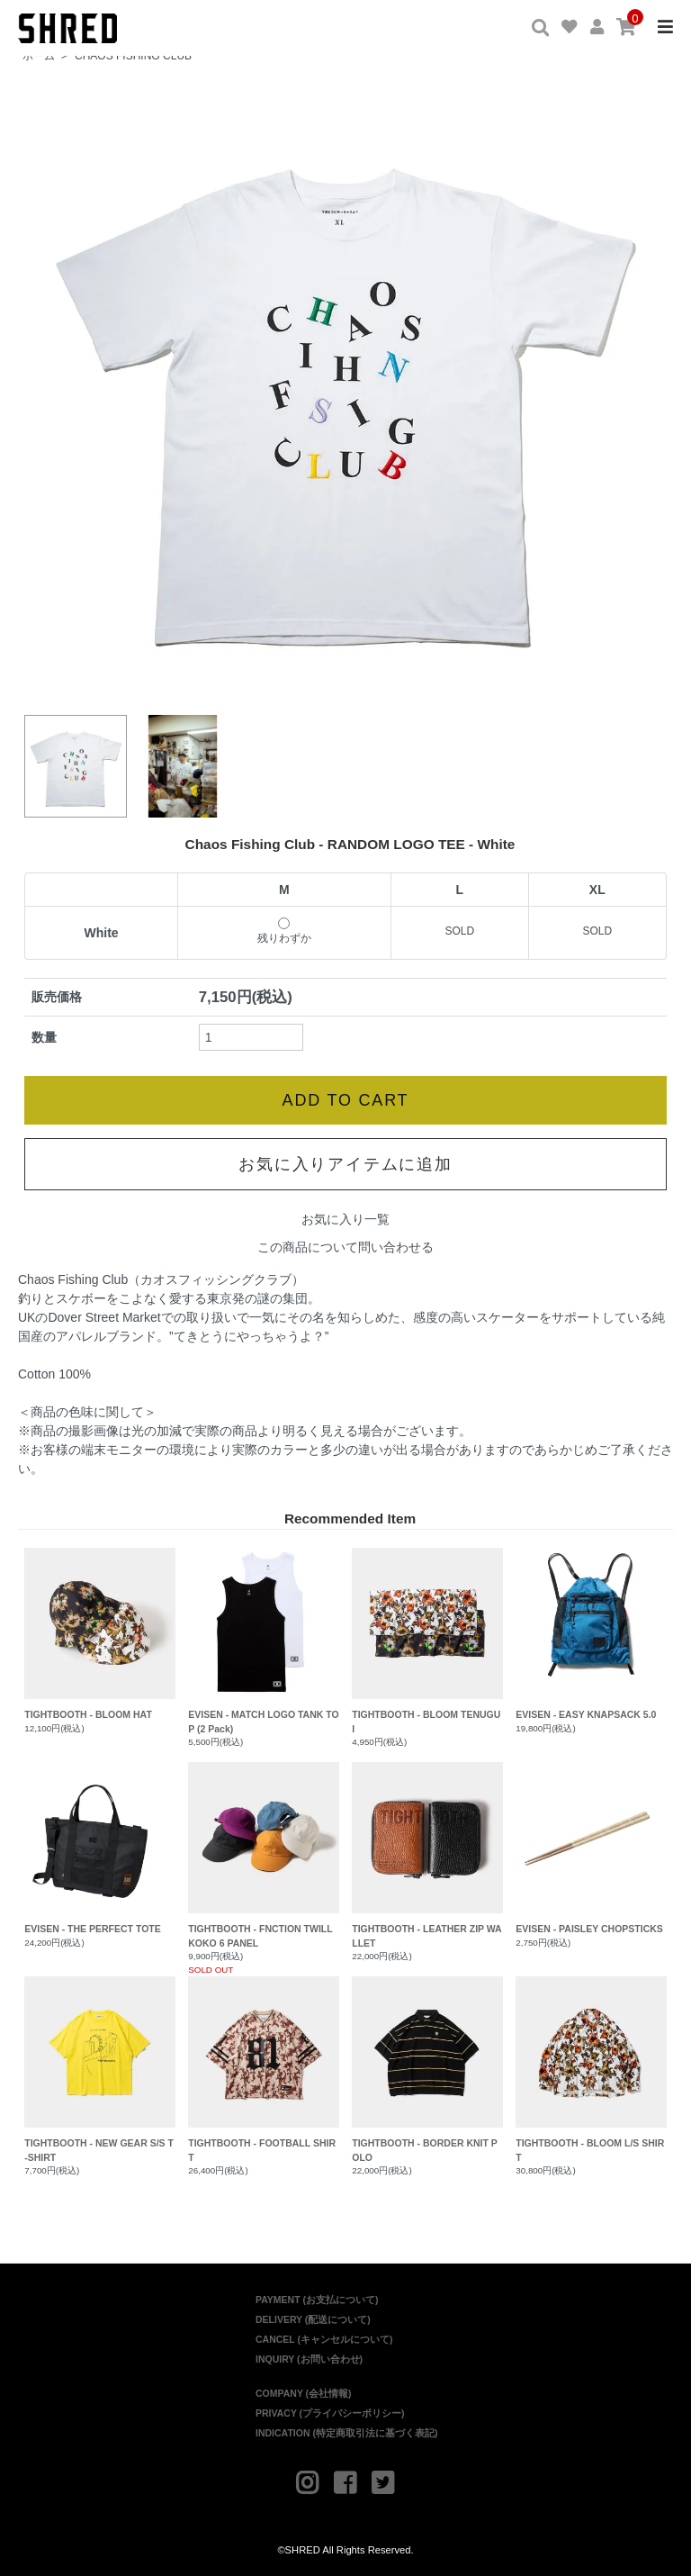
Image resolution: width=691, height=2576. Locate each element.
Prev (47, 389)
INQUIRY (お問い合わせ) (309, 2353)
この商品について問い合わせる (345, 1241)
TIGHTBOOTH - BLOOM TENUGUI (427, 1635)
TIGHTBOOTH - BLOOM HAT (99, 1627)
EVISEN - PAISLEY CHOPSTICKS (591, 1842)
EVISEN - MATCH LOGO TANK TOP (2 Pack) (263, 1635)
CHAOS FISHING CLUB (133, 56)
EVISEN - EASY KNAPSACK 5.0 (591, 1627)
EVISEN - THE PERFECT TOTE (99, 1842)
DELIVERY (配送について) (313, 2314)
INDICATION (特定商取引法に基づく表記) (346, 2427)
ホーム (38, 56)
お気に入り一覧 (345, 1214)
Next (643, 389)
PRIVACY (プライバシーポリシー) (330, 2407)
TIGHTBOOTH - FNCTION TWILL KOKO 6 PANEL (263, 1849)
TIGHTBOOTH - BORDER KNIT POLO (427, 2063)
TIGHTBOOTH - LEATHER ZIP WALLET (427, 1849)
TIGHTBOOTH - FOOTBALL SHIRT (263, 2063)
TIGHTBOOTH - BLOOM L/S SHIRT (591, 2063)
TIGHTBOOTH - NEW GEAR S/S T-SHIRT (99, 2063)
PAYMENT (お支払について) (317, 2294)
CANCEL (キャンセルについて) (324, 2333)
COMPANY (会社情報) (304, 2387)
